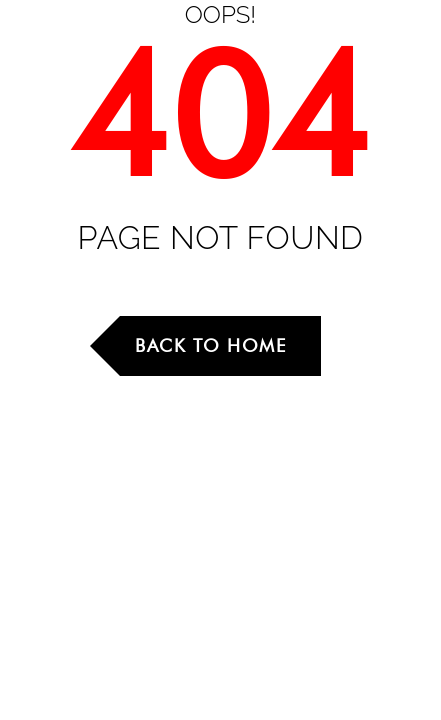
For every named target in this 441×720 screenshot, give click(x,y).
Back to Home (210, 345)
